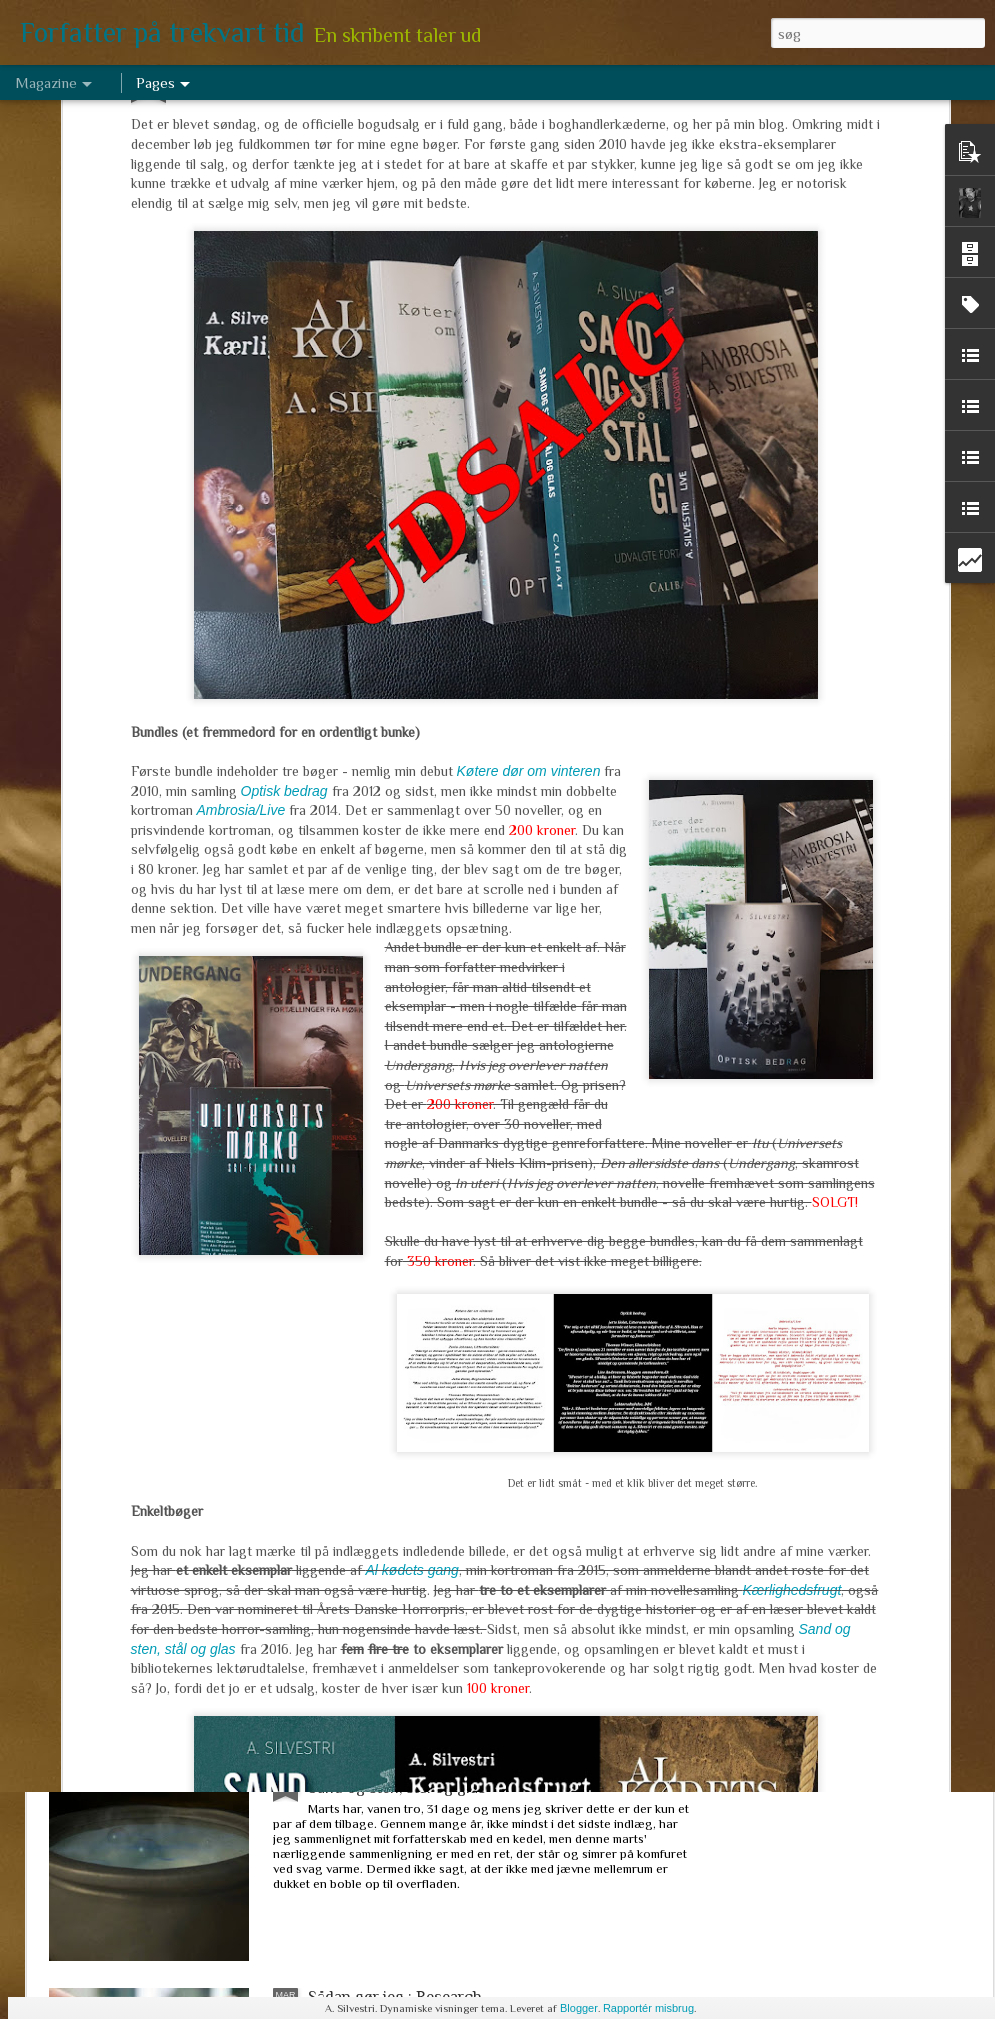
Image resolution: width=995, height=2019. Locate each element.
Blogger (579, 2008)
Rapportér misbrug (648, 2008)
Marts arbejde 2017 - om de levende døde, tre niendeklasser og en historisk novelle (463, 1552)
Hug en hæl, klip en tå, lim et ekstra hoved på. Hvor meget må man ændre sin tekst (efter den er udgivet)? (493, 1325)
